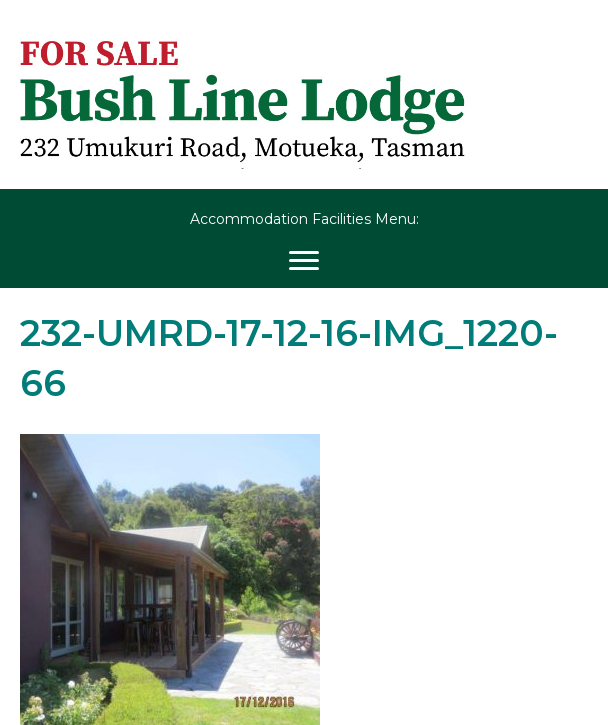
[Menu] (304, 261)
